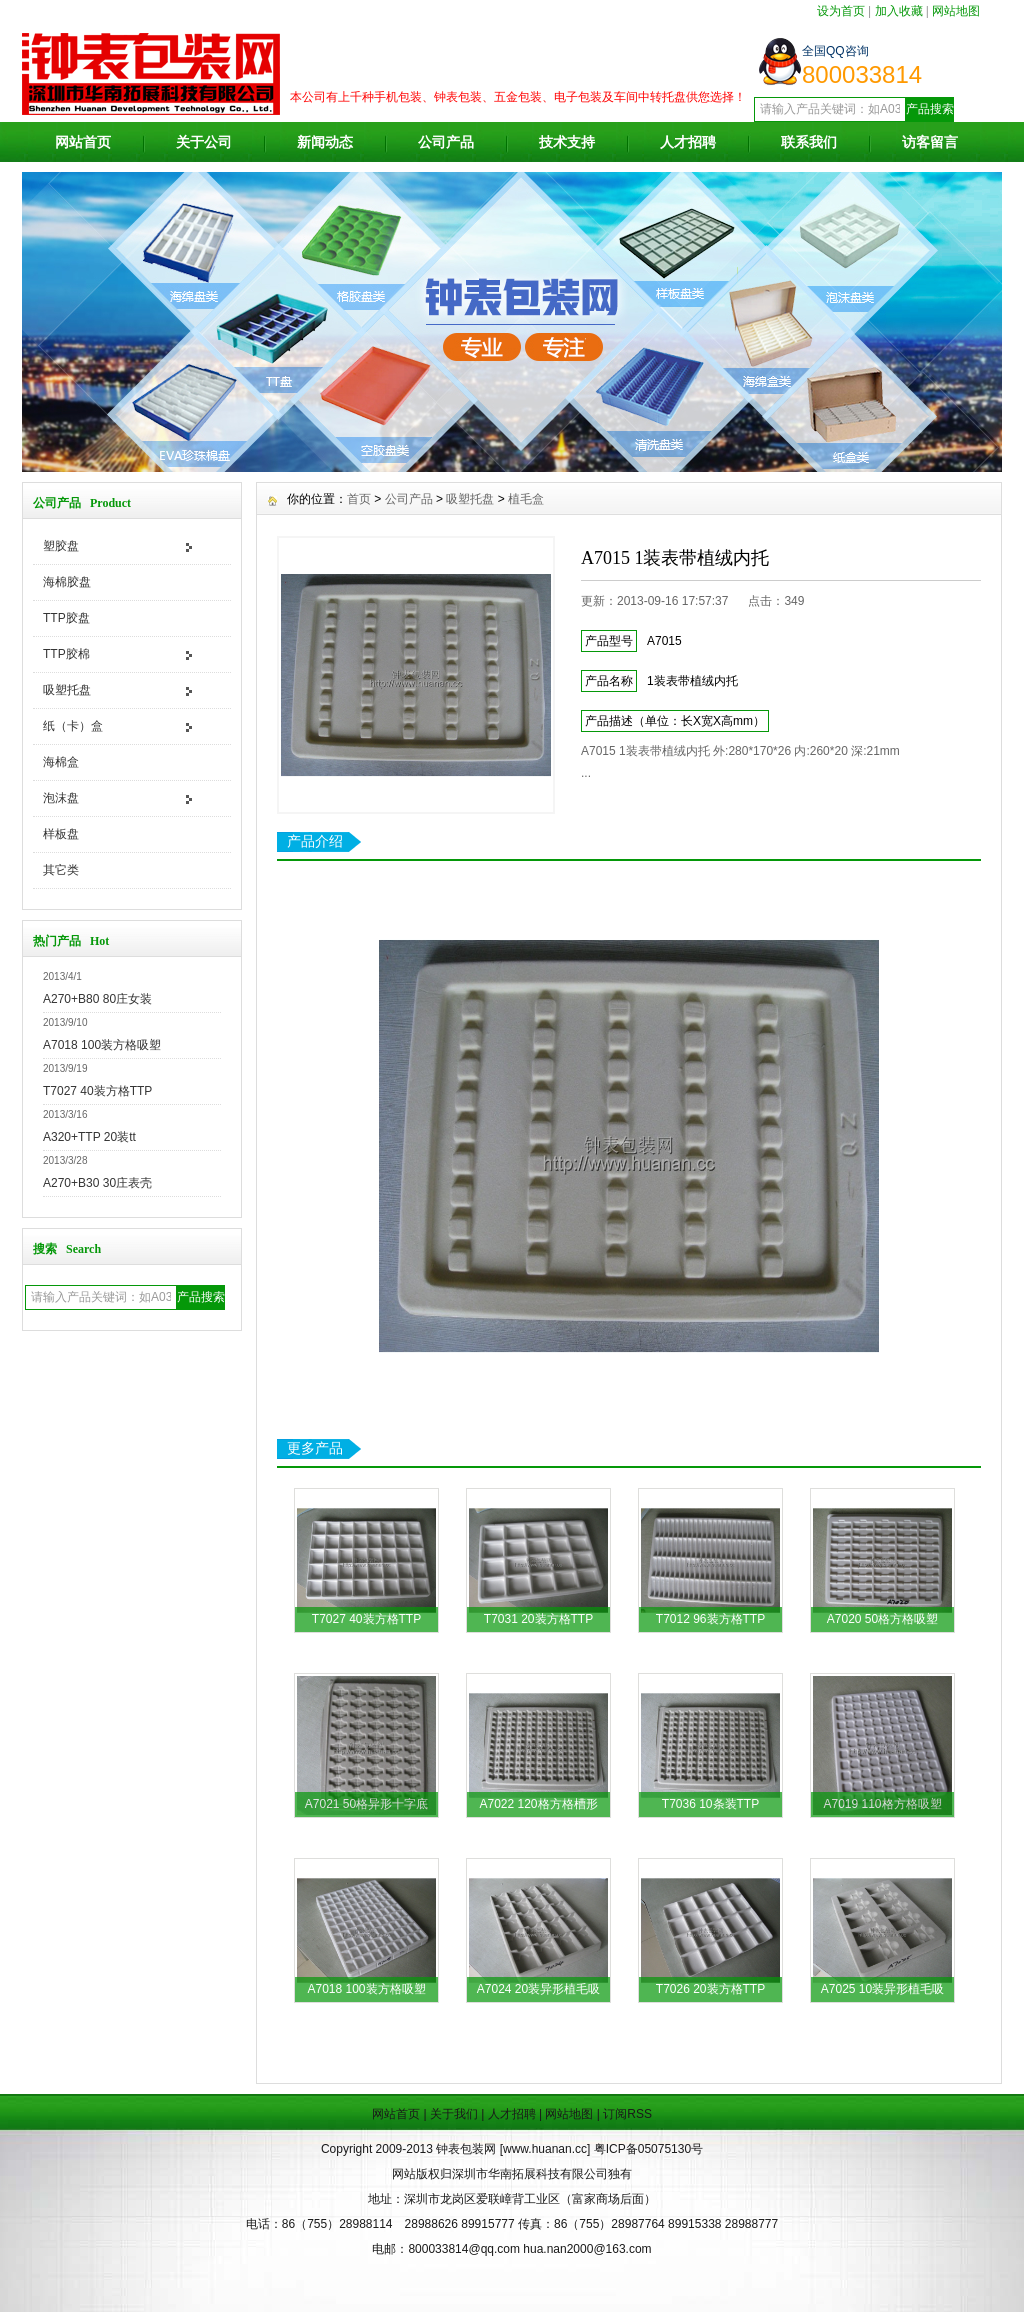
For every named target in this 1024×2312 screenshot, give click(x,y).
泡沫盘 (61, 798)
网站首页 (83, 142)
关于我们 (454, 2114)
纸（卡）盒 (73, 726)
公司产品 (446, 142)
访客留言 (930, 142)
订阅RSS (627, 2114)
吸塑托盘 (67, 690)
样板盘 (61, 834)
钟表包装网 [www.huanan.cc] (514, 2149)
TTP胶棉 (66, 654)
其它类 (61, 870)
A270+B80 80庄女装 (97, 999)
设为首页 (841, 11)
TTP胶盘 (66, 618)
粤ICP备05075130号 (648, 2149)
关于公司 (204, 142)
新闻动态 (325, 142)
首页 (359, 499)
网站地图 (956, 11)
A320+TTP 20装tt (89, 1137)
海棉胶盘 (67, 582)
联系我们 (809, 142)
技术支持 (567, 142)
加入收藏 (899, 11)
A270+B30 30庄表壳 (97, 1183)
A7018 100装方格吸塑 (102, 1045)
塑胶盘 (61, 546)
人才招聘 (688, 142)
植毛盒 (526, 499)
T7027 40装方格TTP (97, 1091)
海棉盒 (61, 762)
